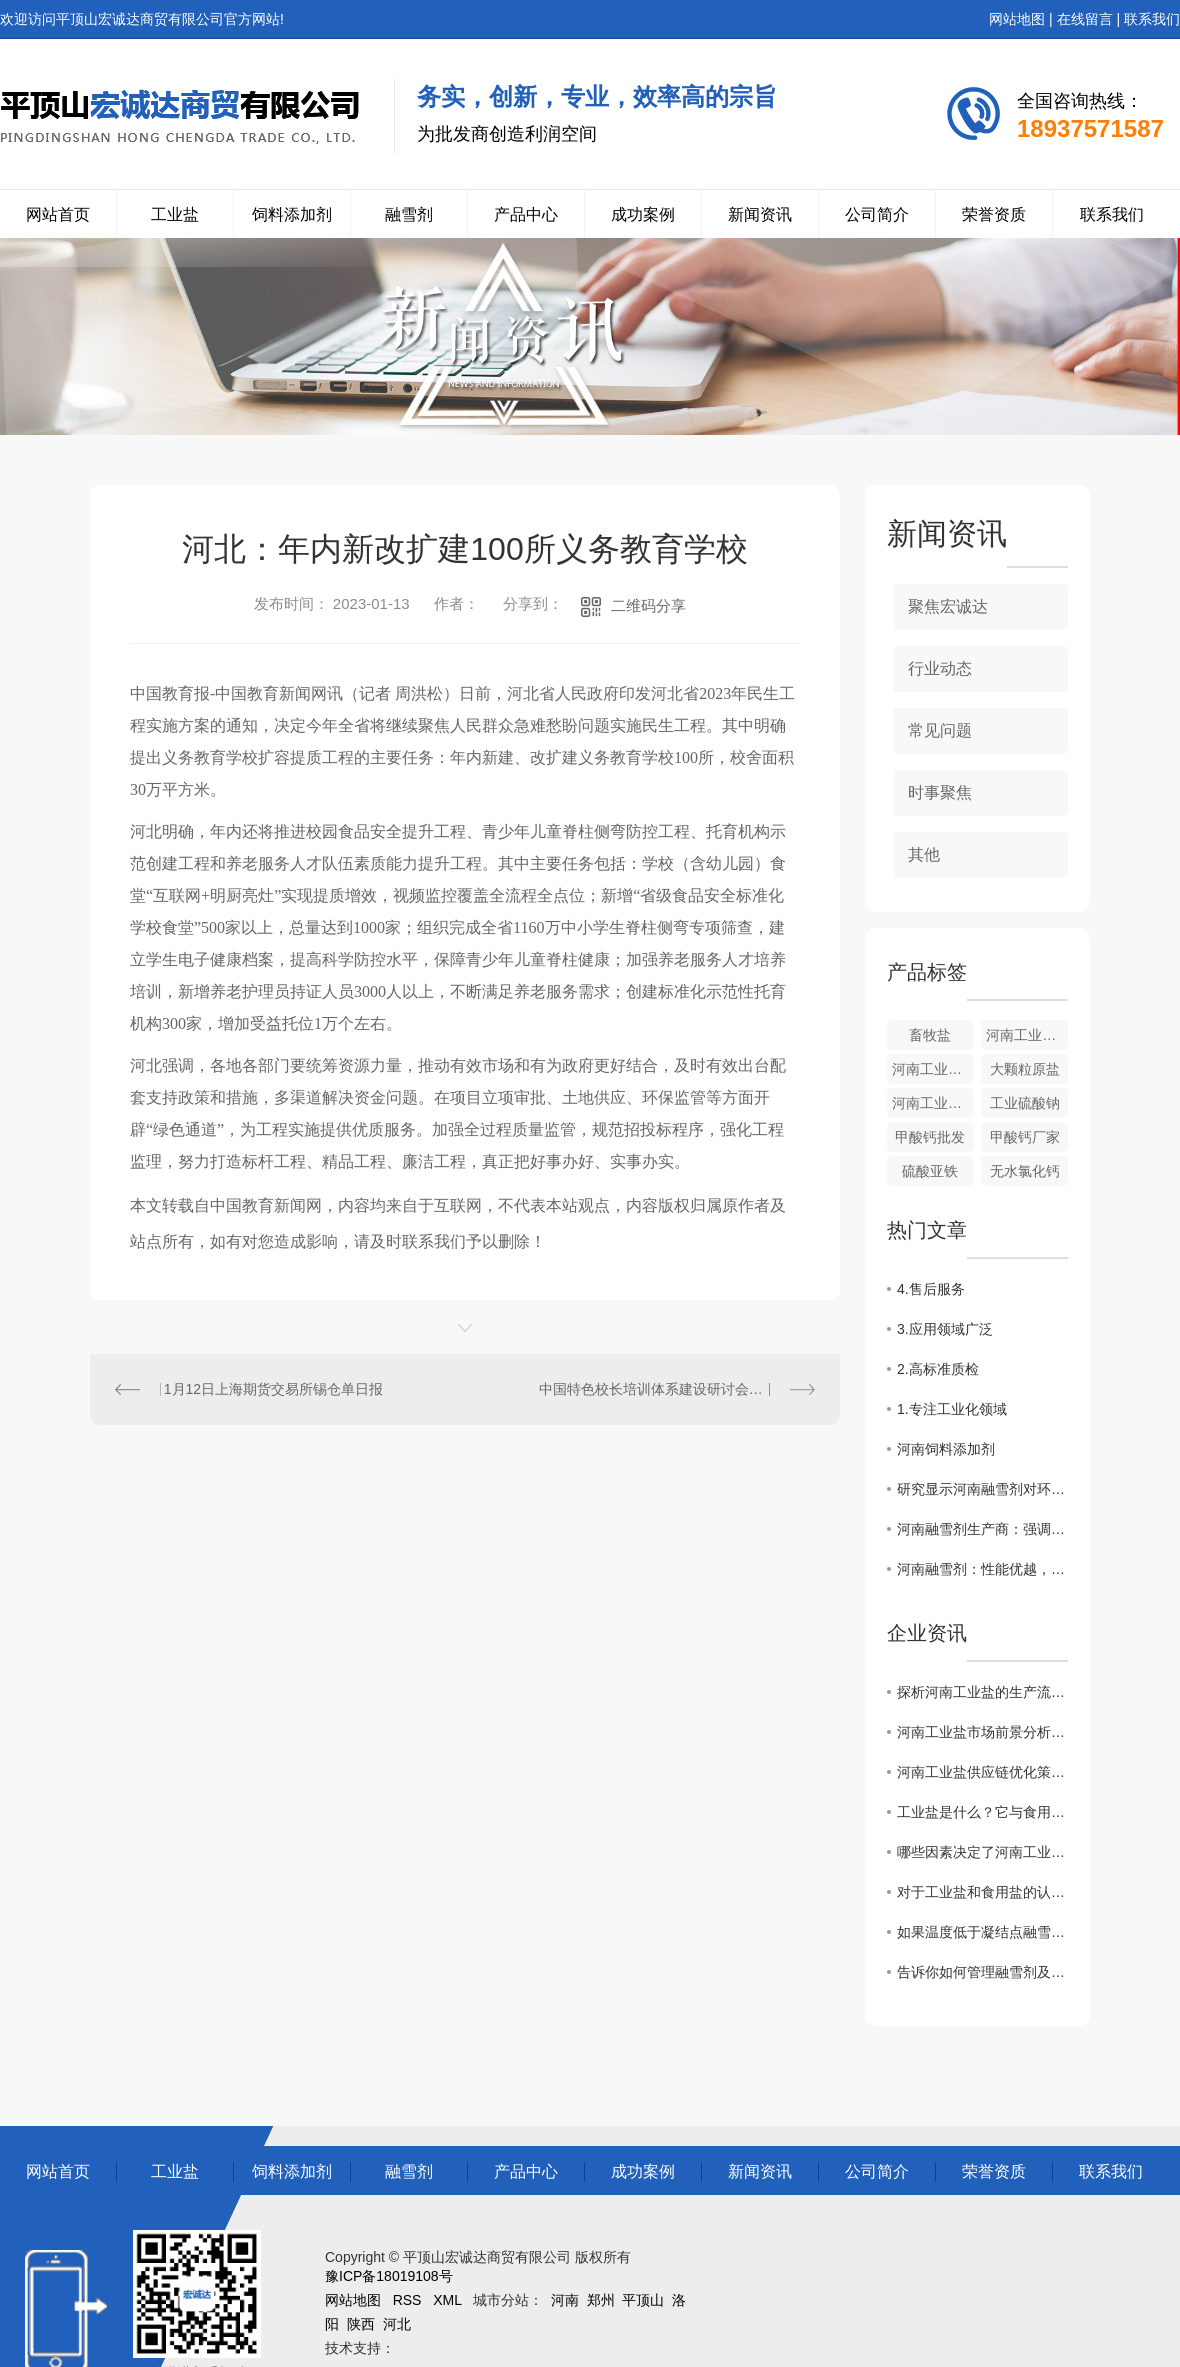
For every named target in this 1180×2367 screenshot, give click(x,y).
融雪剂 (409, 214)
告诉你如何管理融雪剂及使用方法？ (982, 1972)
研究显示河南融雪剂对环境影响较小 (982, 1489)
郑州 (601, 2300)
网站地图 (1017, 19)
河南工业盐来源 (1027, 1035)
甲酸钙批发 (930, 1137)
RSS (407, 2300)
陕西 (361, 2324)
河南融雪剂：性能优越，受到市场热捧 (982, 1569)
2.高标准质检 (938, 1369)
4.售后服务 (931, 1289)
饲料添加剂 (292, 214)
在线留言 (1085, 19)
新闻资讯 (760, 214)
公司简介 (877, 214)
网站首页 (58, 214)
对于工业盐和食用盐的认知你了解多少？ (982, 1892)
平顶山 (643, 2300)
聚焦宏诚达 (948, 606)
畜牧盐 (930, 1035)
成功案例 (643, 214)
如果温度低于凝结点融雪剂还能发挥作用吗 (982, 1932)
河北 (397, 2324)
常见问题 (940, 730)
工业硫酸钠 (1025, 1103)
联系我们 (1152, 19)
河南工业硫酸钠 (933, 1103)
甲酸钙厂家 (1025, 1137)
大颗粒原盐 (1025, 1069)
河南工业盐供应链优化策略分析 (982, 1772)
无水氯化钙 (1025, 1171)
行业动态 (940, 668)
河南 (565, 2300)
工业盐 (175, 214)
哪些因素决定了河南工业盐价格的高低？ (982, 1852)
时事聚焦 (940, 792)
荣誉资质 (994, 214)
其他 (924, 854)
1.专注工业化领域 (952, 1409)
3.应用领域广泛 (945, 1329)
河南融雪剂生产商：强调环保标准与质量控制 (982, 1529)
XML (447, 2300)
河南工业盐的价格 (933, 1069)
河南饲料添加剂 (946, 1449)
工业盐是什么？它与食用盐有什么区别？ (982, 1812)
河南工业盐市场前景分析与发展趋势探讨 (982, 1732)
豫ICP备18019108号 (389, 2276)
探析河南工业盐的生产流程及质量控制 (982, 1692)
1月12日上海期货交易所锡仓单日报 (273, 1389)
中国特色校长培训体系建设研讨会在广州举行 (677, 1389)
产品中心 (526, 214)
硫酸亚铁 (930, 1171)
